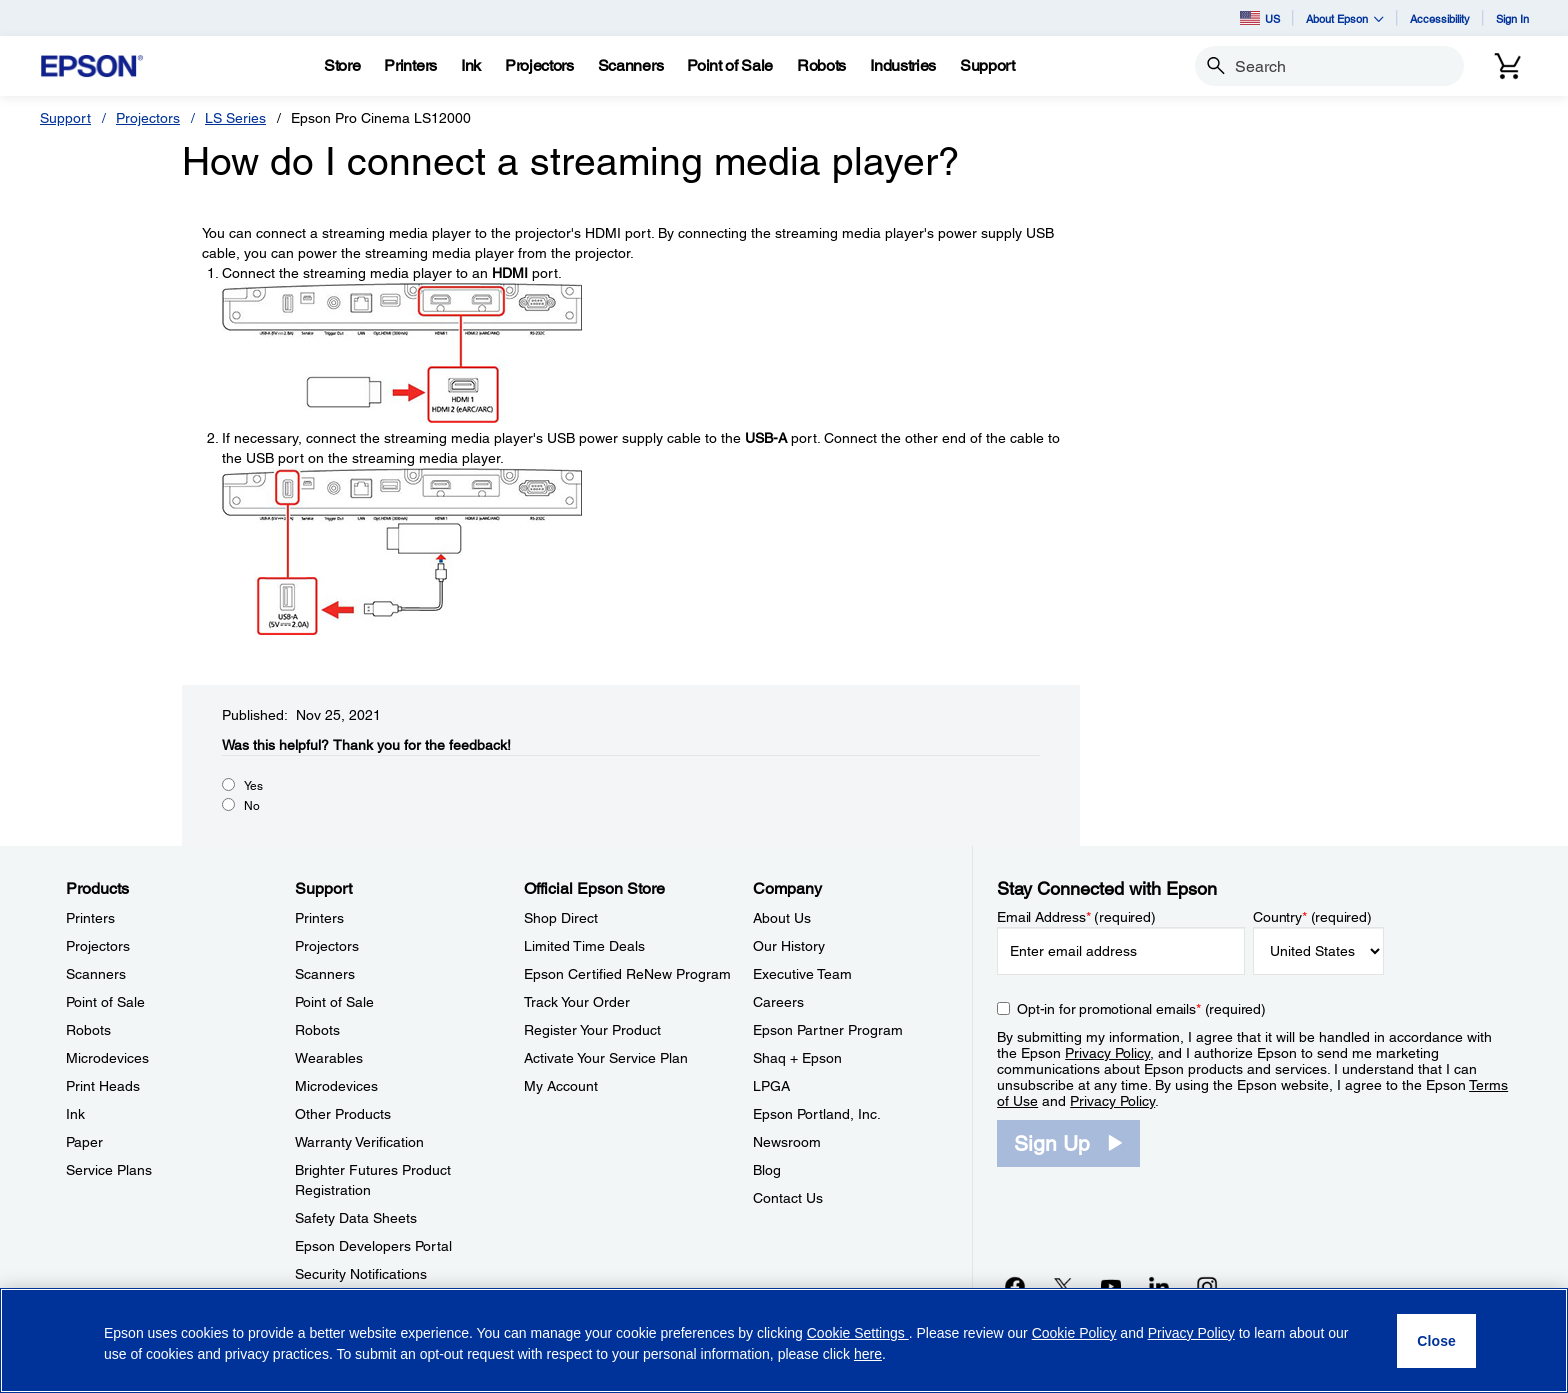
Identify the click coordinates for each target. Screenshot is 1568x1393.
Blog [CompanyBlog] (767, 1170)
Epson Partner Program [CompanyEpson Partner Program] (828, 1030)
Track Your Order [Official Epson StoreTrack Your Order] (577, 1002)
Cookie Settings (858, 1333)
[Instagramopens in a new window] (1207, 1286)
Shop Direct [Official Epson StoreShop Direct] (561, 918)
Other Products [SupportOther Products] (343, 1114)
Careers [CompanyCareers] (778, 1002)
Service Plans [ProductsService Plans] (109, 1170)
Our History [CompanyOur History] (789, 946)
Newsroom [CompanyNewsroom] (787, 1142)
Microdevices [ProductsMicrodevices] (107, 1058)
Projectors (148, 118)
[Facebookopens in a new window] (1015, 1286)
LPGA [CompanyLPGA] (771, 1086)
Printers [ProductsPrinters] (90, 918)
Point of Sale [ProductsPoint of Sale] (105, 1002)
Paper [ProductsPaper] (84, 1142)
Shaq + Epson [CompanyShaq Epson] (797, 1058)
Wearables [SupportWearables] (329, 1058)
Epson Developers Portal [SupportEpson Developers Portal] (373, 1246)
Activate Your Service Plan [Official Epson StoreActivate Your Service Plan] (606, 1058)
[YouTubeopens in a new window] (1111, 1286)
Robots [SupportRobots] (317, 1030)
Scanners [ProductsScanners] (96, 974)
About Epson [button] (1345, 18)
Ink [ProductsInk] (75, 1114)
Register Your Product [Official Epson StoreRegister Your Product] (592, 1030)
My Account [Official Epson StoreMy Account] (561, 1086)
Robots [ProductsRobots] (88, 1030)
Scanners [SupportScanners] (325, 974)
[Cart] (1508, 66)
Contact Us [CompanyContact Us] (788, 1198)
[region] (784, 1340)
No (252, 806)
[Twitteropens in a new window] (1063, 1286)
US (1260, 18)
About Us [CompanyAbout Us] (782, 918)
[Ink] (471, 66)
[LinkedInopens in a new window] (1159, 1286)
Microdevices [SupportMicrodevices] (336, 1086)
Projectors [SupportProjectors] (327, 946)
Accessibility (1440, 18)
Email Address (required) (1076, 917)
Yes (253, 786)
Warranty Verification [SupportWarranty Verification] (359, 1142)
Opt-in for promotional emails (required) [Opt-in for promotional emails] (1141, 1009)
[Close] (1436, 1341)
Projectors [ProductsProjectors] (98, 946)
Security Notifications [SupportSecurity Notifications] (361, 1274)
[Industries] (903, 66)
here (868, 1354)
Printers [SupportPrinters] (319, 918)
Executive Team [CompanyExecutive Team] (802, 974)
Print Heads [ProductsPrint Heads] (103, 1086)
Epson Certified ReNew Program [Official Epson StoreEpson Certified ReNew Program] (627, 974)
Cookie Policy (1074, 1333)
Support (65, 118)
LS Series (235, 118)
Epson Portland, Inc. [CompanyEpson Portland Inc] (817, 1114)
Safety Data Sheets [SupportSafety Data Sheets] (356, 1218)
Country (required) (1312, 917)
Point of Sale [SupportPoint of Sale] (334, 1002)
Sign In (1512, 18)
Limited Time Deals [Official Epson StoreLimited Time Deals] (584, 946)
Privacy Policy (1107, 1053)
